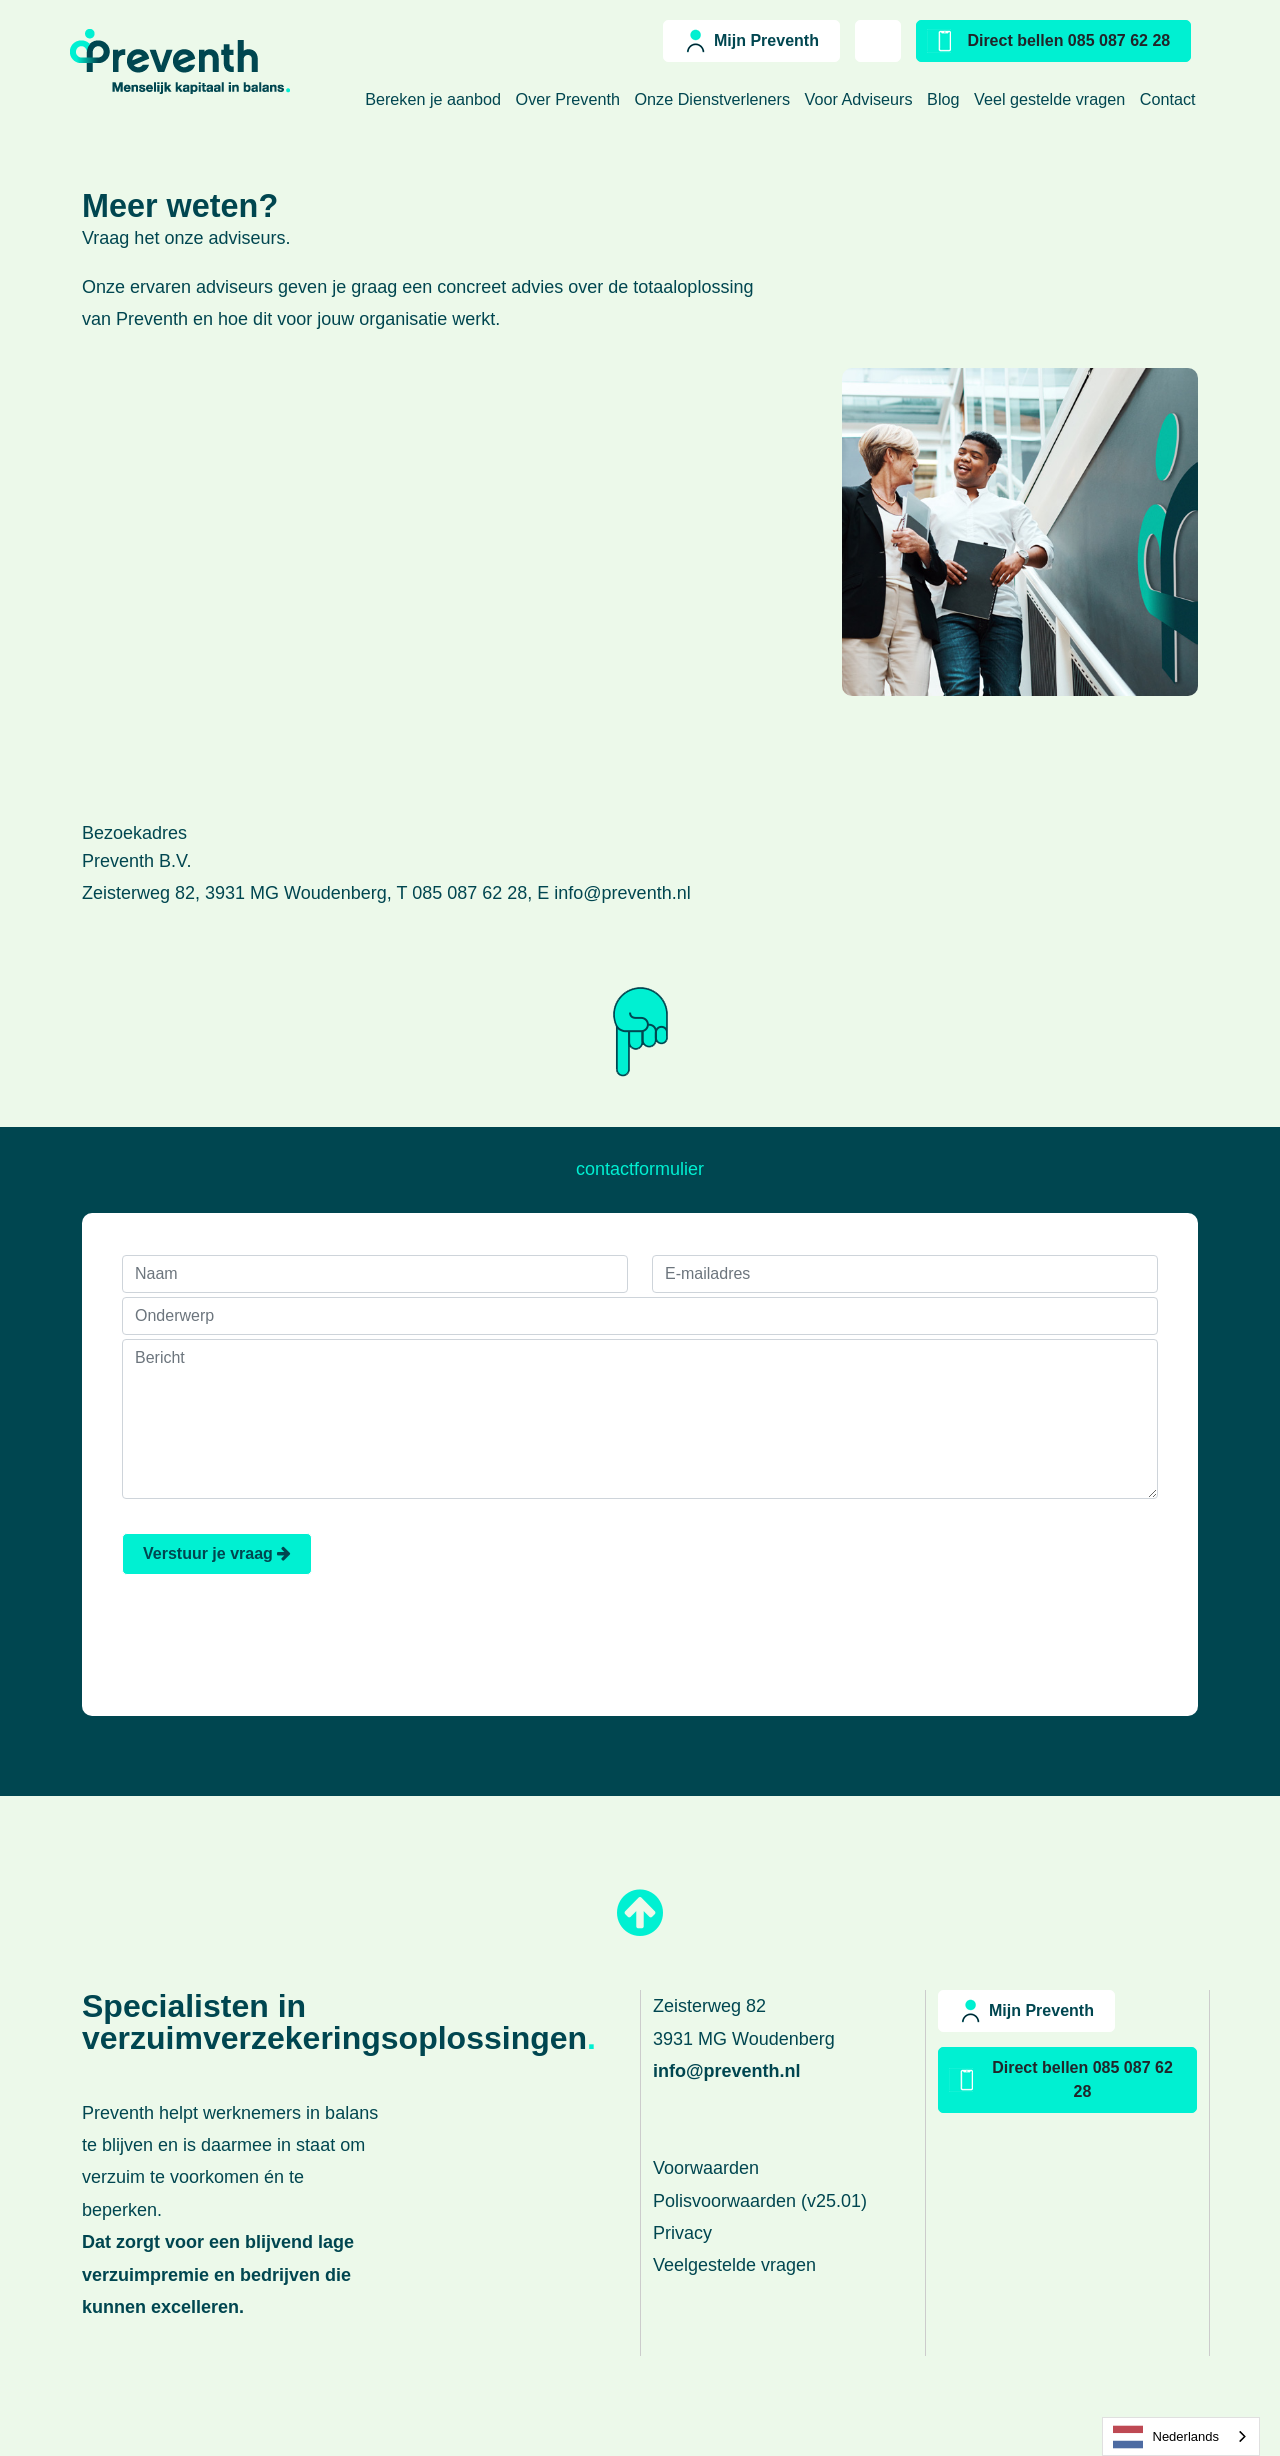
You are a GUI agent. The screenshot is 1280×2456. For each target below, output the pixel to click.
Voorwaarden (706, 2168)
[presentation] (1006, 1572)
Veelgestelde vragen (734, 2265)
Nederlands (1166, 2437)
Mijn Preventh (766, 40)
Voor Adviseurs (861, 99)
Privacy (682, 2233)
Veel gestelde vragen (1052, 99)
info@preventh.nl (622, 893)
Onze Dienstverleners (714, 99)
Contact (1170, 99)
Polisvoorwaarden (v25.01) (760, 2201)
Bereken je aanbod (435, 99)
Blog (945, 99)
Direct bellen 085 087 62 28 (1068, 40)
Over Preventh (570, 99)
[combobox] (1181, 2436)
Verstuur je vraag (217, 1553)
